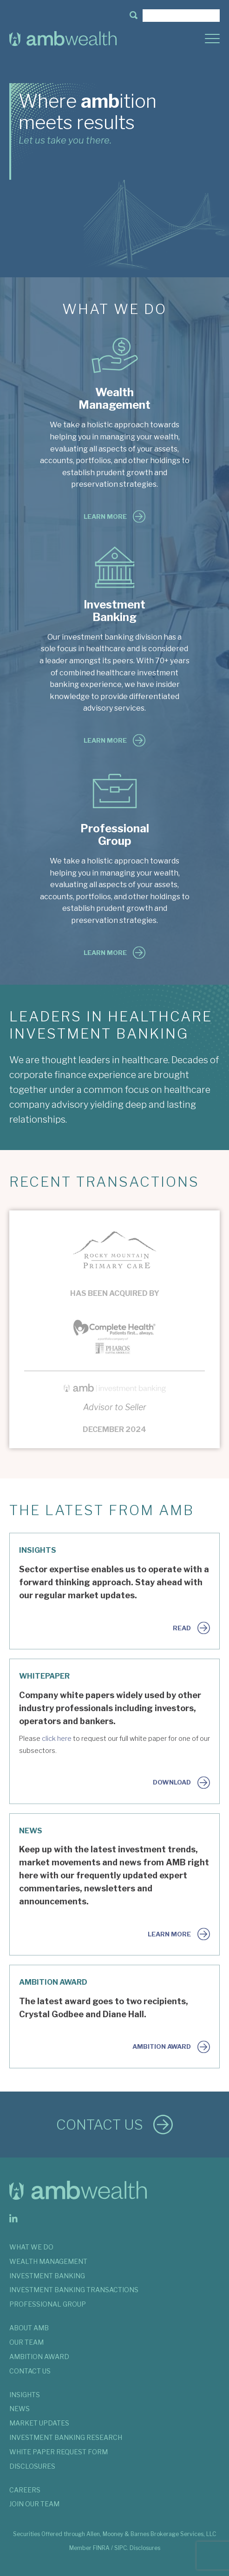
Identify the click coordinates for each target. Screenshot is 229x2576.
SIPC (120, 2547)
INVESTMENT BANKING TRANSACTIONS (73, 2290)
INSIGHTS (24, 2395)
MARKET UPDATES (39, 2423)
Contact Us (99, 2124)
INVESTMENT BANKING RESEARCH (65, 2437)
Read (182, 1628)
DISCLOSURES (32, 2466)
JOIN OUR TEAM (34, 2504)
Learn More (105, 516)
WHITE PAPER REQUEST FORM (58, 2452)
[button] (133, 15)
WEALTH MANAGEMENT (48, 2261)
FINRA (101, 2547)
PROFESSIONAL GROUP (47, 2304)
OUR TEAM (26, 2342)
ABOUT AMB (29, 2328)
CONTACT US (30, 2371)
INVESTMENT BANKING (47, 2276)
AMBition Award (161, 2046)
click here (57, 1738)
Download (172, 1782)
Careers (24, 2490)
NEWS (19, 2409)
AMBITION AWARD (39, 2356)
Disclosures (145, 2547)
